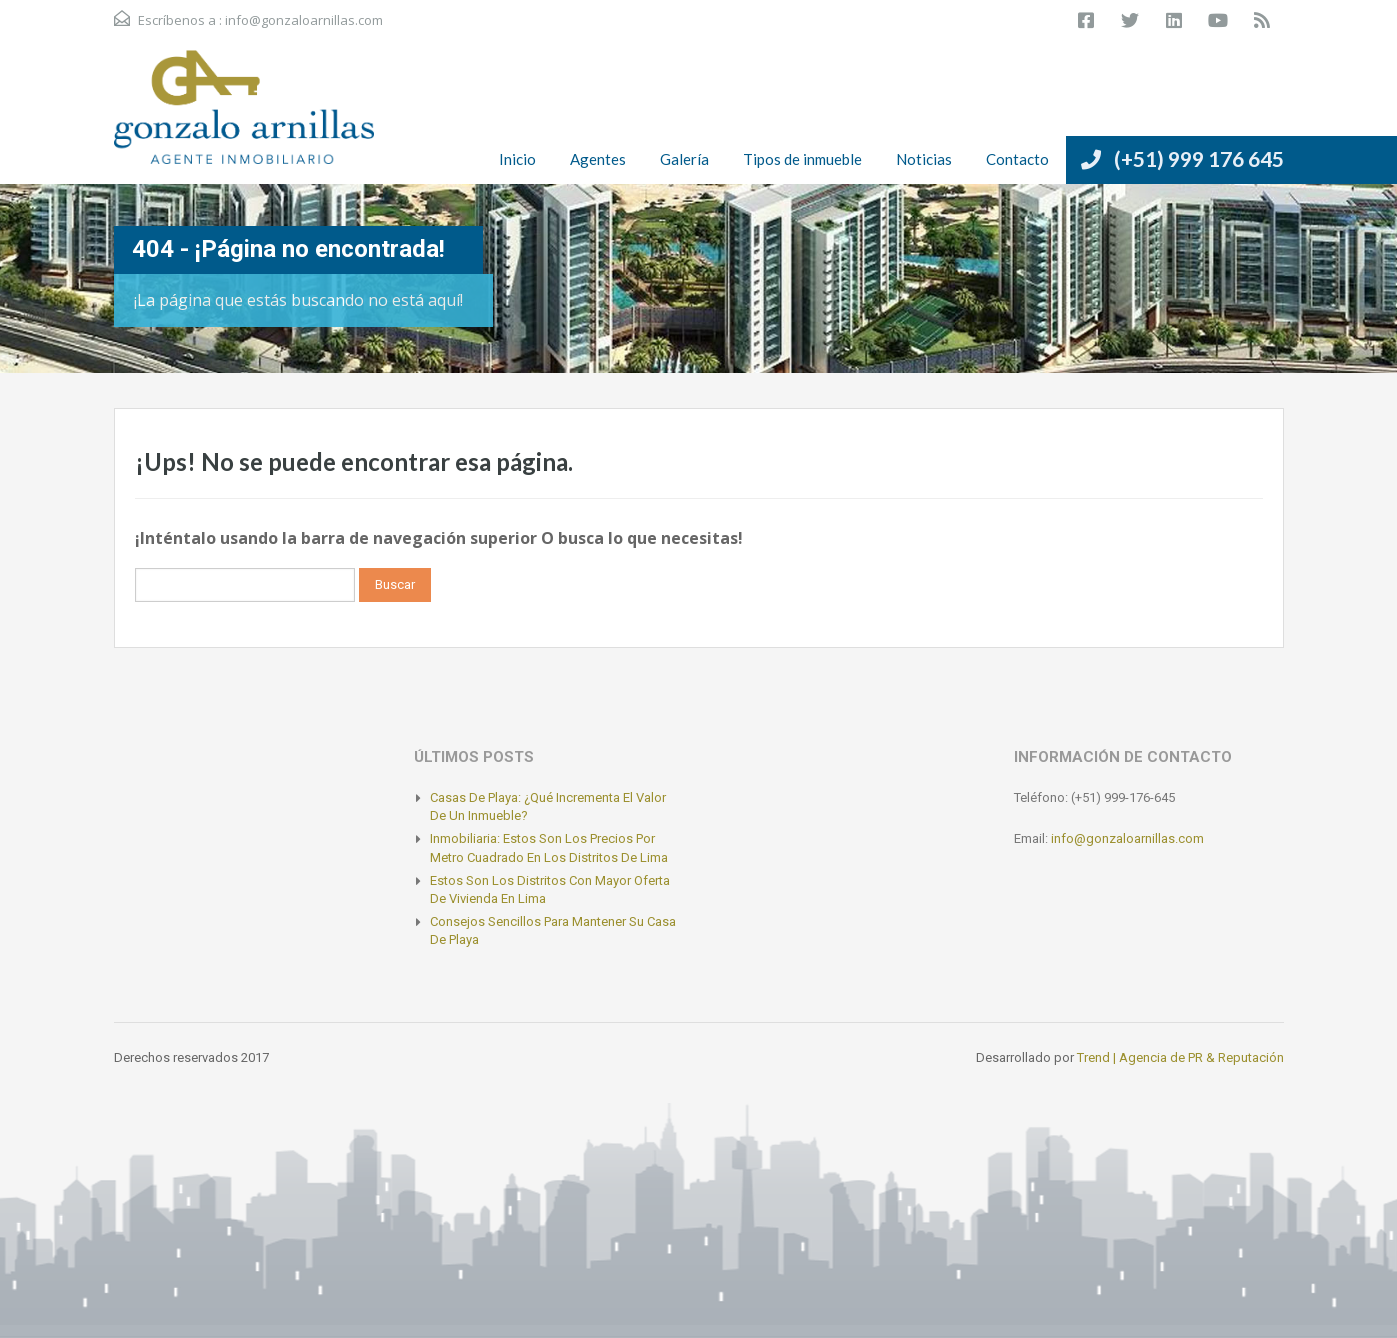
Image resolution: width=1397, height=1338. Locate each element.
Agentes (598, 159)
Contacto (1017, 159)
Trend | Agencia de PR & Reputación (1180, 1057)
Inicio (517, 159)
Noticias (924, 159)
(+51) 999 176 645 (1199, 158)
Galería (684, 159)
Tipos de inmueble (802, 159)
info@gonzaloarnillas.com (304, 20)
